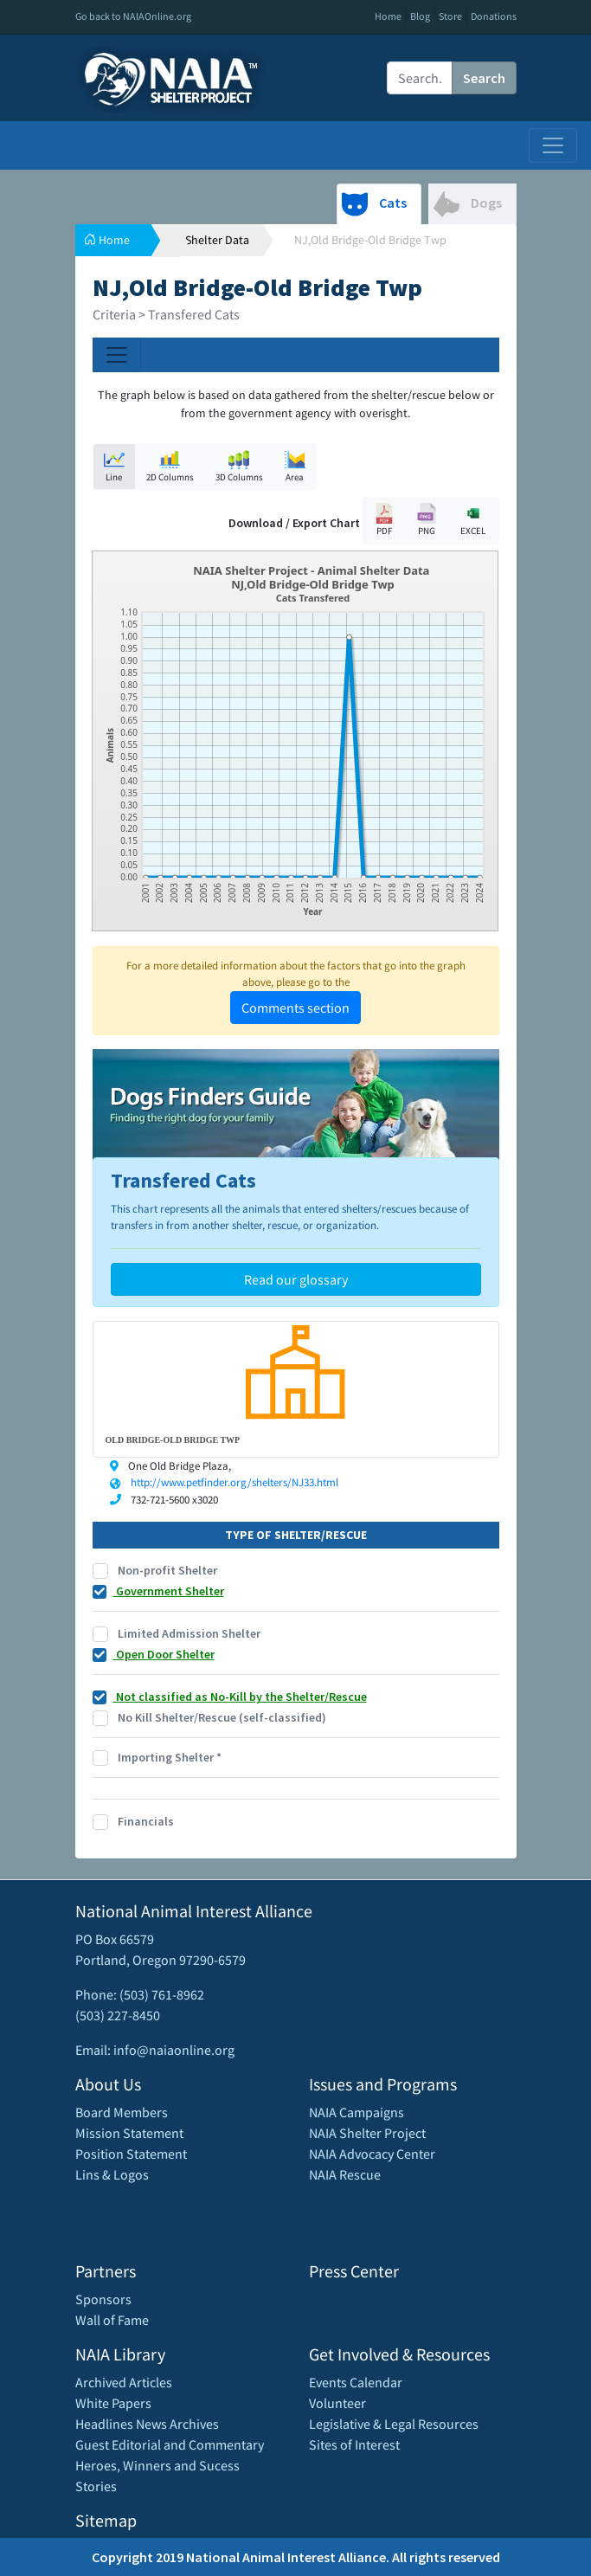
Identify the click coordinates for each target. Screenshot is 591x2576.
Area (295, 466)
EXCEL (473, 520)
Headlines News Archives (147, 2423)
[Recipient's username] (420, 77)
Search (484, 78)
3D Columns (239, 466)
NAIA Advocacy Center (372, 2153)
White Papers (113, 2403)
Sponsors (103, 2299)
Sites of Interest (354, 2444)
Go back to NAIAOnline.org (133, 16)
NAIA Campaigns (356, 2112)
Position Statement (131, 2153)
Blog (420, 16)
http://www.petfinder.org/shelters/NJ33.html (234, 1482)
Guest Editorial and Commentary (169, 2444)
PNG (426, 520)
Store (450, 16)
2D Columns (170, 466)
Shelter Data (217, 240)
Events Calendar (355, 2382)
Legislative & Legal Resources (394, 2423)
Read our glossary (296, 1279)
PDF (384, 520)
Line (114, 466)
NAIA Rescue (345, 2174)
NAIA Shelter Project (367, 2132)
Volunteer (337, 2403)
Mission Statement (129, 2132)
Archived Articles (123, 2382)
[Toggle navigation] (553, 145)
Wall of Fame (112, 2319)
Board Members (121, 2112)
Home (388, 16)
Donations (494, 16)
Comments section (295, 1007)
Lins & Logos (112, 2174)
